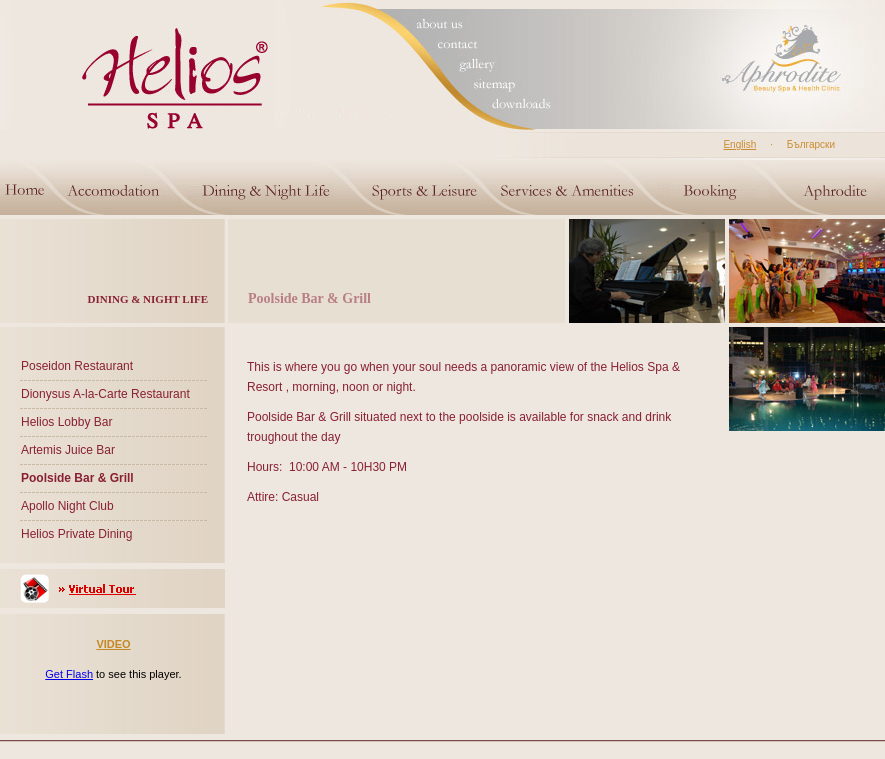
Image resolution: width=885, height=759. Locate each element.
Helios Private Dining (76, 534)
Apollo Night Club (67, 506)
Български (811, 144)
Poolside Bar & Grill (77, 478)
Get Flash (69, 674)
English (739, 144)
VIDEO (113, 644)
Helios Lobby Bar (66, 422)
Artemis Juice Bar (68, 450)
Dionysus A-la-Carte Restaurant (105, 394)
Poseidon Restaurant (77, 366)
